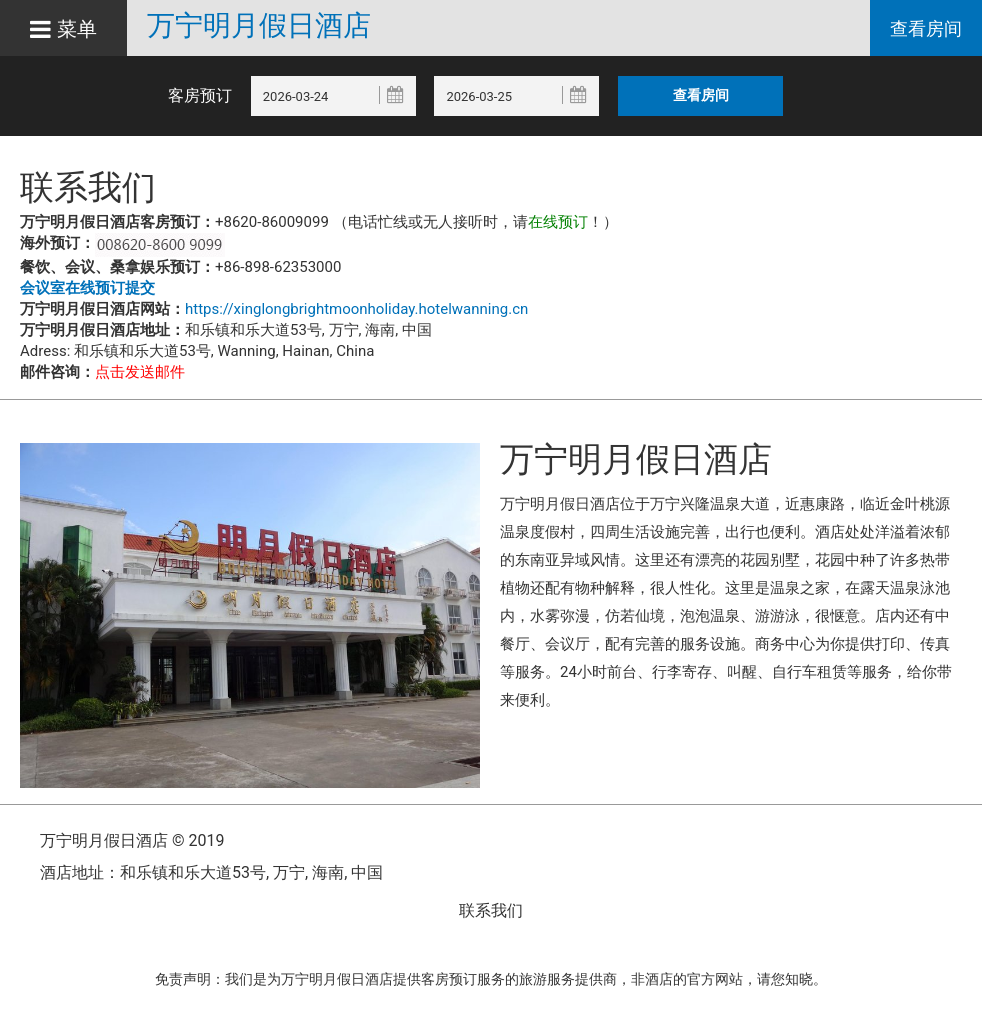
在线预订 (558, 222)
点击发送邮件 (140, 372)
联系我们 (491, 910)
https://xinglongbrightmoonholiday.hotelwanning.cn (356, 309)
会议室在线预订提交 (87, 288)
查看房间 (926, 28)
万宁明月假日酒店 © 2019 (132, 840)
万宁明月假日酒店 (259, 26)
